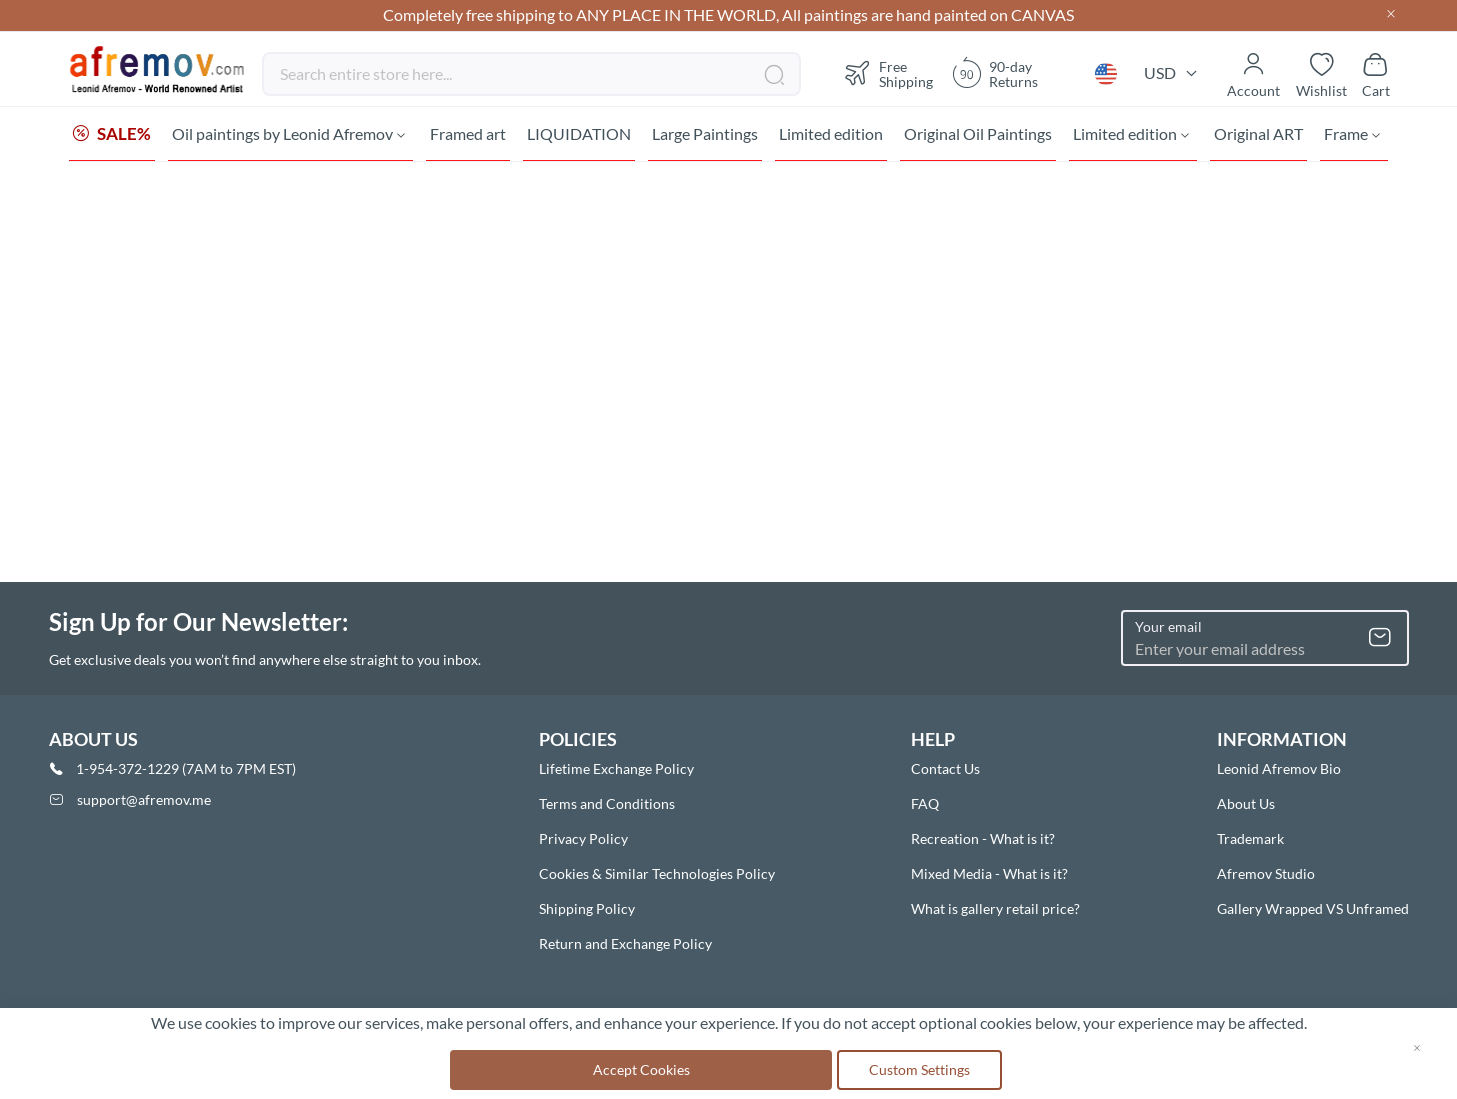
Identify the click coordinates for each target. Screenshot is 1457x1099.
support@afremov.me (144, 799)
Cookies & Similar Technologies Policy (657, 873)
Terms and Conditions (607, 803)
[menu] (729, 135)
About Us (1246, 803)
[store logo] (158, 70)
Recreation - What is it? (983, 838)
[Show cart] (1376, 74)
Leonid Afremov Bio (1279, 768)
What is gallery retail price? (995, 908)
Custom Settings (919, 1069)
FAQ (925, 803)
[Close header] (1391, 15)
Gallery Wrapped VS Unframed (1313, 908)
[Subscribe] (1380, 638)
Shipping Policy (587, 908)
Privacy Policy (583, 838)
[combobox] (531, 74)
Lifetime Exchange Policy (616, 768)
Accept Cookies (641, 1069)
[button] (1106, 74)
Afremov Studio (1266, 873)
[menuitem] (112, 135)
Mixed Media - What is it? (989, 873)
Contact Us (945, 768)
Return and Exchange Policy (625, 943)
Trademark (1250, 838)
